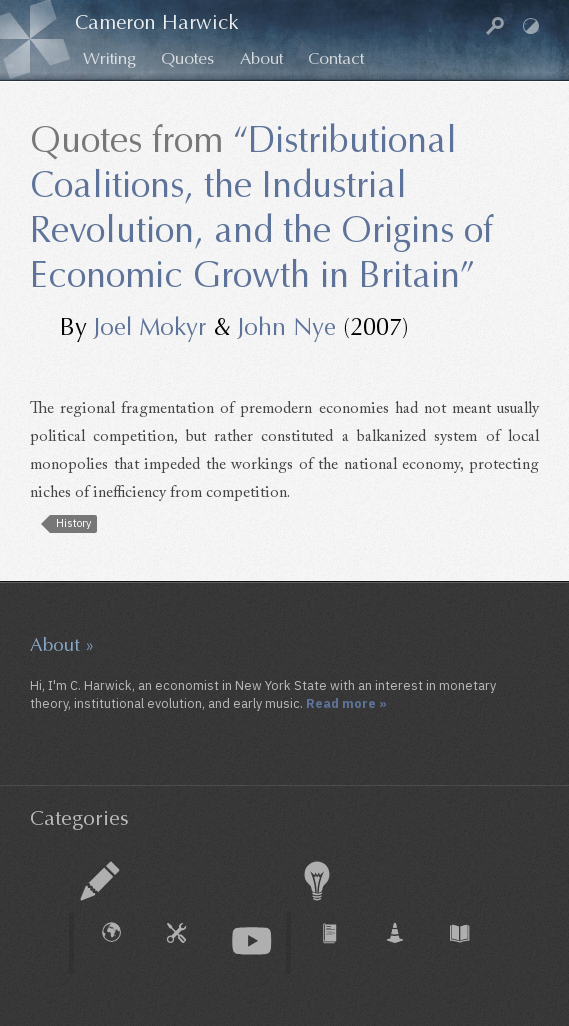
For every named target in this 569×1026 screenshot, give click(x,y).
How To (187, 943)
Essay (100, 881)
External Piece (122, 943)
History (73, 523)
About (261, 58)
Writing (109, 58)
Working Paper (405, 943)
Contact (336, 58)
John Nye (287, 327)
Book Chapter (470, 943)
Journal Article (340, 943)
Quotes (187, 58)
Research (317, 881)
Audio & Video (252, 941)
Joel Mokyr (150, 327)
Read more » (346, 703)
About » (62, 645)
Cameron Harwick (157, 22)
